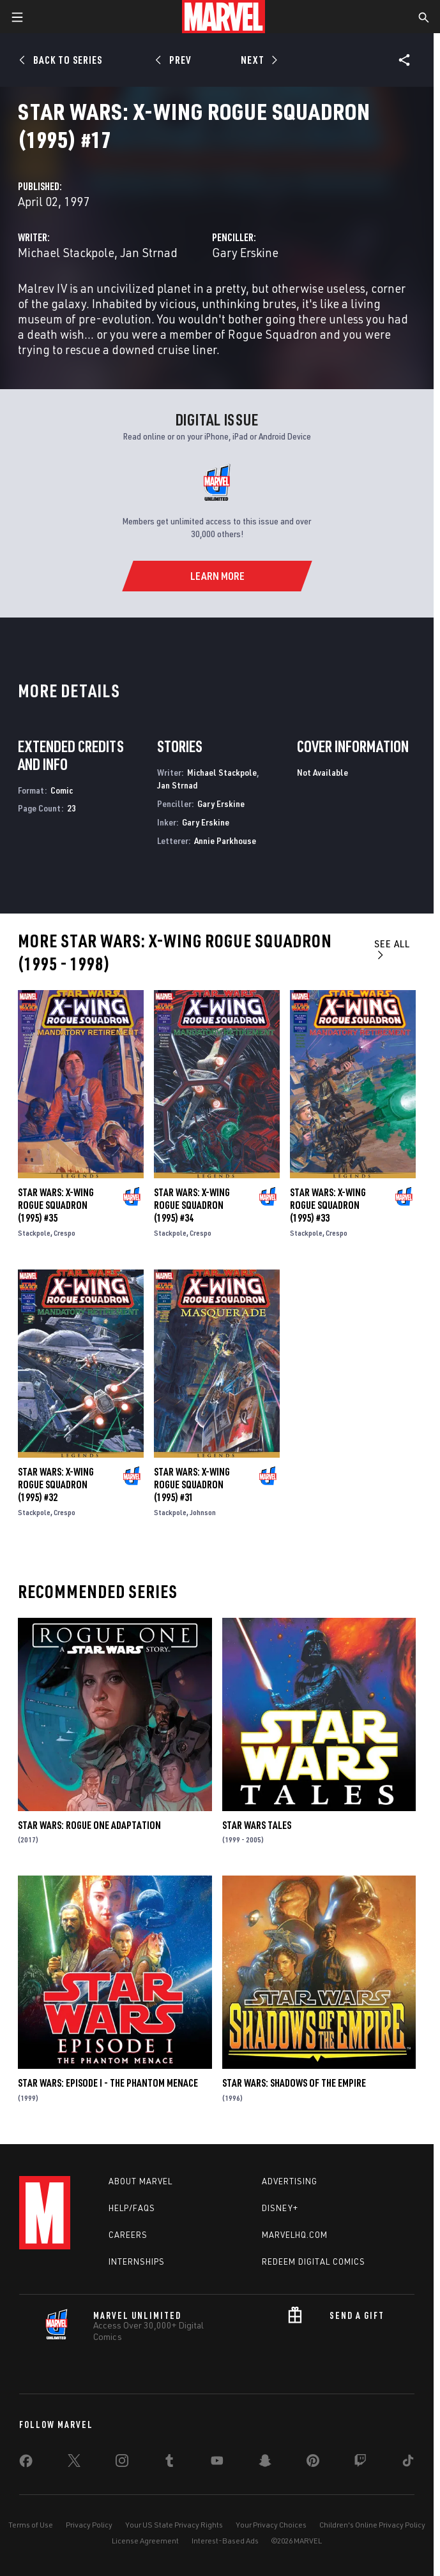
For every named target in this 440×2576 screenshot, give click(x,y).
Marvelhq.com (295, 2235)
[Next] (258, 60)
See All (392, 949)
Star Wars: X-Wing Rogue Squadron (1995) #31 (192, 1484)
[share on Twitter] (74, 2463)
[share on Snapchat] (265, 2463)
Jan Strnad (149, 252)
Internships (137, 2261)
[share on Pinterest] (313, 2463)
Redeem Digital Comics (313, 2261)
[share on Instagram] (122, 2463)
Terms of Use (30, 2524)
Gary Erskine (245, 252)
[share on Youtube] (217, 2463)
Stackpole (34, 1233)
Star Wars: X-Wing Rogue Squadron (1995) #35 (56, 1205)
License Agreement (145, 2540)
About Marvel (140, 2181)
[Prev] (175, 60)
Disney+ (280, 2208)
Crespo (64, 1233)
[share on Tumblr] (169, 2463)
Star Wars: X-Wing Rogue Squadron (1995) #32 (56, 1484)
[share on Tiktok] (408, 2463)
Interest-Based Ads (225, 2540)
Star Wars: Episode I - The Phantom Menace (108, 2082)
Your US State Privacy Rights (174, 2524)
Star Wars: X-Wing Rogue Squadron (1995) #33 (328, 1205)
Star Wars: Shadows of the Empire (294, 2082)
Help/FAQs (132, 2208)
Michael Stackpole (66, 252)
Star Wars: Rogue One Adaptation (89, 1825)
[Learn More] (217, 576)
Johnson (203, 1512)
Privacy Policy (89, 2524)
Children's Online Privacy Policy (372, 2524)
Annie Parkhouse (225, 840)
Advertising (289, 2181)
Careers (128, 2235)
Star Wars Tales (256, 1825)
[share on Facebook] (26, 2463)
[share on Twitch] (360, 2463)
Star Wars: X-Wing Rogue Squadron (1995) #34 (192, 1205)
